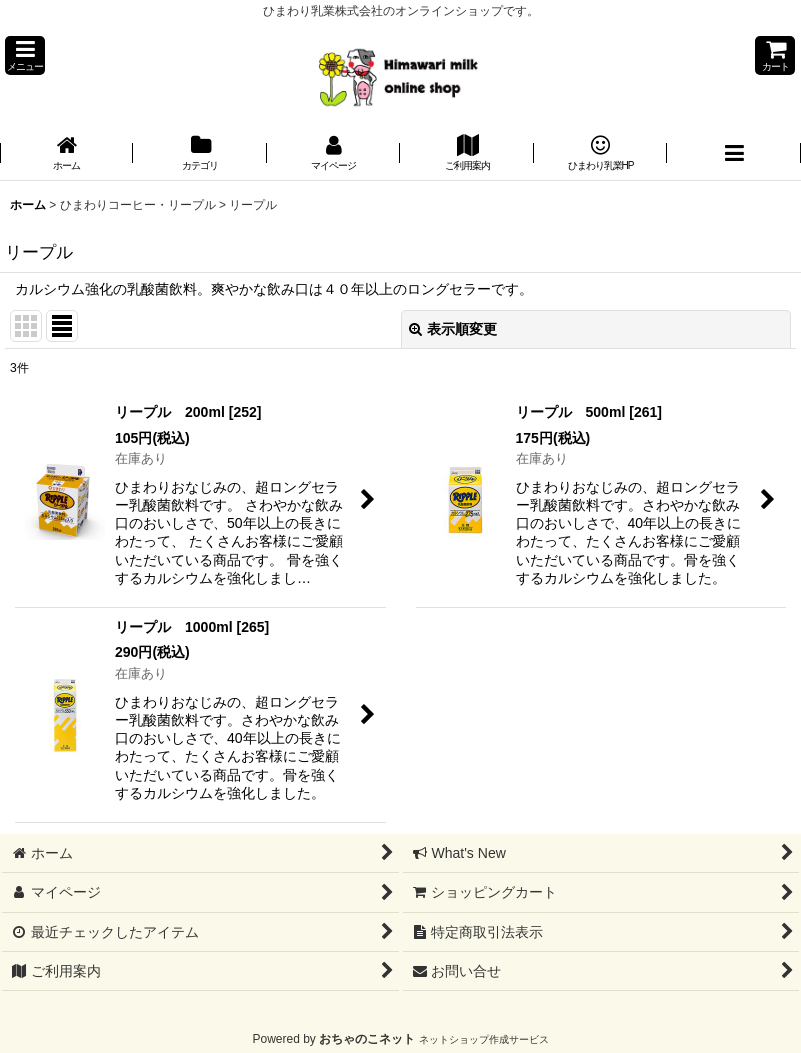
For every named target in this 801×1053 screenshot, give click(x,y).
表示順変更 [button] (453, 329)
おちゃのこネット (367, 1039)
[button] (25, 55)
